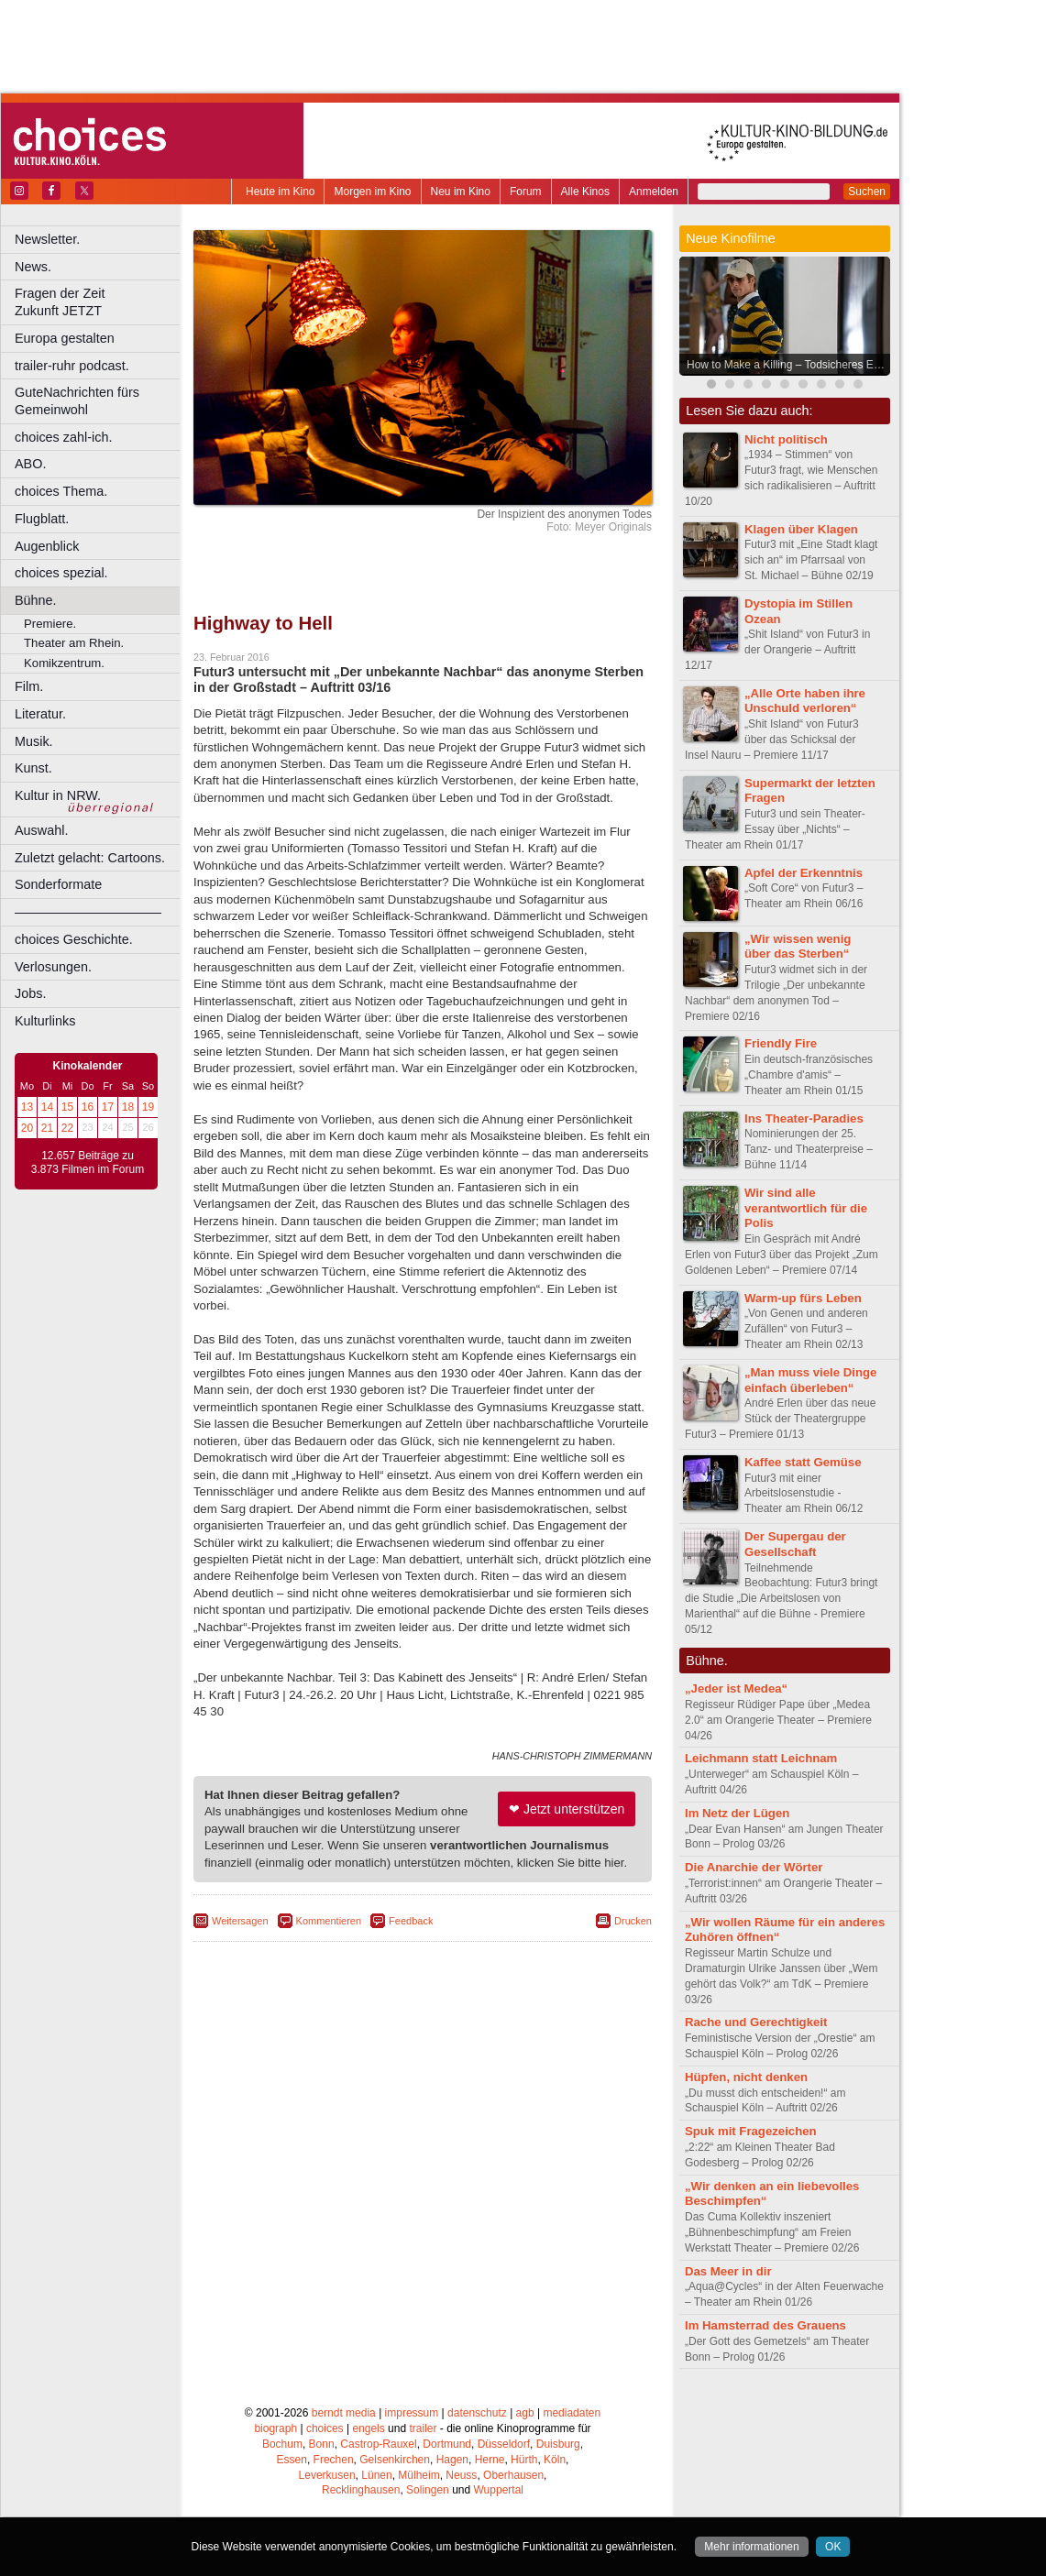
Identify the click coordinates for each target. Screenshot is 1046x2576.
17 (108, 1107)
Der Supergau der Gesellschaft (795, 1544)
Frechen (334, 2459)
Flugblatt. (42, 518)
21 (47, 1128)
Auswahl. (41, 830)
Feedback (411, 1920)
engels (368, 2428)
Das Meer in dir (728, 2271)
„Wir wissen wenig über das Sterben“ (797, 946)
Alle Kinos (585, 191)
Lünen (376, 2475)
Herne (490, 2459)
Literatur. (40, 714)
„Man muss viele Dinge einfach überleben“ (810, 1380)
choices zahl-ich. (63, 437)
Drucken (633, 1920)
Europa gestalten (65, 338)
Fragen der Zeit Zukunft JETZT (99, 302)
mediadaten (571, 2412)
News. (33, 266)
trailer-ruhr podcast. (72, 365)
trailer (422, 2428)
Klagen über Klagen (801, 529)
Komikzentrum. (64, 663)
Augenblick (47, 546)
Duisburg (558, 2444)
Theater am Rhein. (74, 643)
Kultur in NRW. (58, 795)
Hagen (452, 2459)
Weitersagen (240, 1920)
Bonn (322, 2444)
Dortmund (447, 2444)
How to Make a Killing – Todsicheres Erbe (788, 364)
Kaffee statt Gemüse (803, 1462)
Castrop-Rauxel (378, 2444)
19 (148, 1107)
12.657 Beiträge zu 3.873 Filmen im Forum (87, 1163)
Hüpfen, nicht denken (746, 2077)
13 (27, 1107)
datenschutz (477, 2412)
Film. (29, 686)
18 (128, 1107)
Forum (526, 191)
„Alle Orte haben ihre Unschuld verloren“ (804, 701)
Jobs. (30, 993)
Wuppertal (498, 2489)
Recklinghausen (361, 2489)
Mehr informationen (751, 2546)
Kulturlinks (45, 1021)
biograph (275, 2428)
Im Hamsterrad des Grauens (765, 2325)
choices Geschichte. (74, 939)
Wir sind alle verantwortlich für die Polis (805, 1208)
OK (833, 2546)
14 (47, 1107)
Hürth (524, 2459)
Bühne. (36, 600)
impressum (412, 2412)
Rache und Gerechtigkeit (756, 2022)
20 (27, 1128)
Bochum (282, 2444)
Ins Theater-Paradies (804, 1118)
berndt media (344, 2412)
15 (67, 1107)
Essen (292, 2459)
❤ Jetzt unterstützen (566, 1809)
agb (525, 2412)
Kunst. (33, 768)
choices (325, 2428)
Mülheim (418, 2475)
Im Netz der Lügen (737, 1813)
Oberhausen (513, 2475)
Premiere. (50, 623)
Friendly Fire (780, 1043)
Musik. (34, 741)
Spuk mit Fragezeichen (751, 2131)
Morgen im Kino (372, 191)
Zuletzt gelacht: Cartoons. (90, 857)
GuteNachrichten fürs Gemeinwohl (77, 401)
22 (67, 1128)
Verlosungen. (53, 966)
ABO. (30, 463)
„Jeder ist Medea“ (736, 1688)
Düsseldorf (504, 2444)
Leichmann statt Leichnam (761, 1758)
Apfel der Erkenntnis (803, 873)
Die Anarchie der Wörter (753, 1867)
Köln (555, 2459)
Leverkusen (327, 2475)
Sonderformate (58, 884)
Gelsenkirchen (394, 2459)
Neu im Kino (460, 191)
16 (88, 1107)
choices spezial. (61, 572)
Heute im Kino (280, 191)
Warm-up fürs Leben (803, 1298)
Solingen (427, 2489)
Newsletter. (47, 239)
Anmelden (653, 191)
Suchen (867, 191)
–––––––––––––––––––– (88, 911)
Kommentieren (329, 1920)
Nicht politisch (786, 439)
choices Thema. (61, 491)
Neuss (461, 2475)
